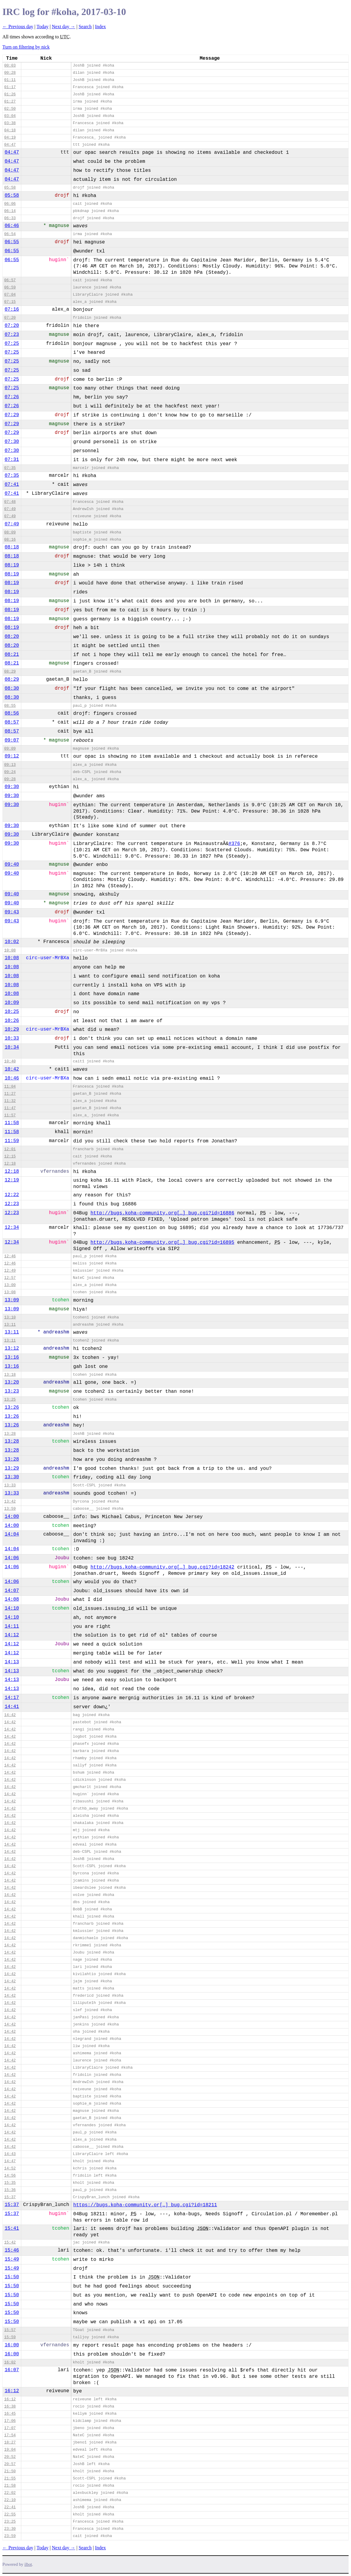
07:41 (11, 484)
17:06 (10, 2421)
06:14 (10, 211)
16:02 (10, 2362)
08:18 (11, 547)
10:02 (11, 942)
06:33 (10, 218)
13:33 (10, 1485)
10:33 (11, 1038)
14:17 (11, 1697)
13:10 (10, 1317)
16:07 (11, 2370)
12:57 (10, 1278)
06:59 (10, 287)
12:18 (10, 1163)
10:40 (10, 1061)
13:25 (10, 1399)
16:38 (10, 2406)
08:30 (11, 688)
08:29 (10, 671)
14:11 (11, 1626)
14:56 (10, 2175)
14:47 (10, 2161)
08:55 (10, 705)
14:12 (11, 1635)
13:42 (10, 1501)
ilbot (28, 2564)
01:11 (10, 80)
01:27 (10, 101)
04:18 (10, 130)
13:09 (11, 1300)
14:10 (11, 1608)
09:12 (11, 756)
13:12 (11, 1348)
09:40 (11, 864)
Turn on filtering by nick (26, 46)
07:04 (10, 294)
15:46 (11, 2250)
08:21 (11, 654)
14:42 (10, 1715)
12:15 (10, 1156)
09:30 (11, 787)
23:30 (10, 2529)
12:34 (11, 1227)
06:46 (11, 225)
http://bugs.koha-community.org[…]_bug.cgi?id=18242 (162, 1567)
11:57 (10, 1115)
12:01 (10, 1149)
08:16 (10, 539)
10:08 (10, 950)
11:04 (10, 1086)
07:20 (10, 317)
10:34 (11, 1047)
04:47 (10, 144)
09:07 (11, 740)
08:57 (11, 722)
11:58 (11, 1123)
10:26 (11, 1020)
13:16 (11, 1357)
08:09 (10, 532)
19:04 (10, 2449)
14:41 (11, 1706)
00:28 (10, 72)
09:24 (10, 772)
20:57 (10, 2464)
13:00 (10, 1285)
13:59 (10, 1508)
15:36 (10, 2190)
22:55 (10, 2514)
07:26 (11, 397)
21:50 (10, 2471)
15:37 (10, 2197)
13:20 (11, 1382)
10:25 (11, 1011)
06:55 (11, 242)
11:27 (10, 1093)
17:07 (10, 2428)
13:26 (11, 1407)
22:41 (10, 2507)
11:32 (10, 1101)
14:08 (11, 1599)
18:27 (10, 2442)
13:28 (10, 1433)
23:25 (10, 2521)
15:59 (10, 2337)
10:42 (11, 1069)
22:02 (10, 2493)
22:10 (10, 2500)
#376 (234, 843)
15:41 (11, 2228)
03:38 (10, 123)
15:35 (10, 2182)
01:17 (10, 87)
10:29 (11, 1029)
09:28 (10, 779)
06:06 (10, 203)
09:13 (10, 765)
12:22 (11, 1195)
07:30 (11, 441)
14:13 (11, 1662)
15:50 (11, 2277)
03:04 (10, 116)
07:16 (11, 309)
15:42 (10, 2242)
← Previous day (17, 26)
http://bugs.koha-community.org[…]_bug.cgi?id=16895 (162, 1242)
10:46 (11, 1078)
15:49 (11, 2259)
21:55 (10, 2478)
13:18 (10, 1374)
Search (85, 26)
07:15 (10, 302)
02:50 (10, 108)
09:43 (11, 912)
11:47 (10, 1108)
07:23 (11, 334)
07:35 (10, 468)
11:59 (11, 1141)
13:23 (11, 1391)
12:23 (11, 1204)
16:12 (11, 2391)
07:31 (11, 459)
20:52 (10, 2457)
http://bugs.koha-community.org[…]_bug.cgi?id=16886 (162, 1213)
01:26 (10, 94)
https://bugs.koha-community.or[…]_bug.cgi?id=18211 (145, 2205)
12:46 (10, 1256)
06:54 (10, 234)
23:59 (10, 2536)
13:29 (11, 1468)
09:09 (10, 748)
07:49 (10, 509)
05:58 (10, 187)
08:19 (11, 565)
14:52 (10, 2168)
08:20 (11, 636)
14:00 (11, 1516)
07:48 (10, 502)
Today (43, 26)
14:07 (11, 1590)
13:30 (11, 1477)
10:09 (11, 1002)
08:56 (11, 713)
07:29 (11, 415)
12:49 (10, 1270)
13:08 (10, 1292)
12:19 (11, 1180)
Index (100, 26)
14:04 (11, 1534)
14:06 (11, 1558)
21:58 (10, 2485)
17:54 (10, 2435)
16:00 (11, 2345)
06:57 (10, 280)
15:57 (10, 2330)
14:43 (10, 2154)
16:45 (10, 2413)
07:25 (11, 343)
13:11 (10, 1324)
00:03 (10, 65)
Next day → (63, 26)
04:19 (10, 137)
